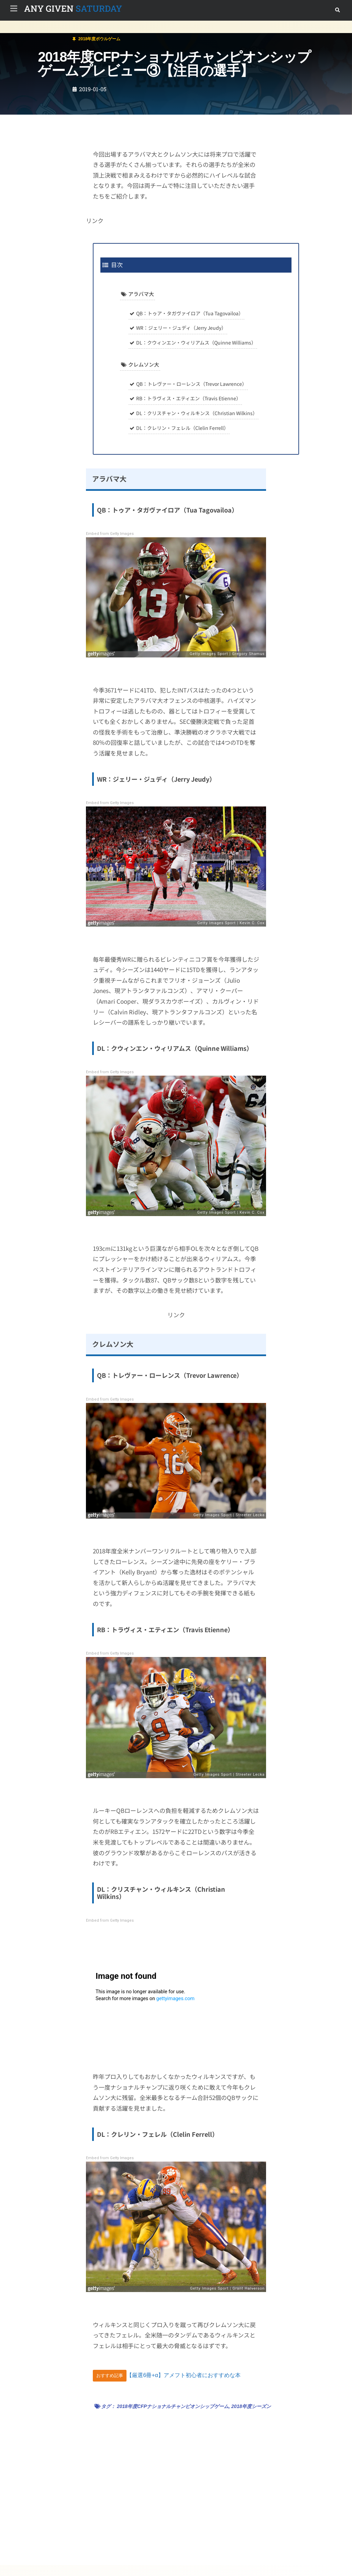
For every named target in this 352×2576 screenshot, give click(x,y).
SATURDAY (73, 8)
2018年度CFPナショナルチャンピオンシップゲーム (173, 2406)
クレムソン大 (143, 364)
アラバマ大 (141, 293)
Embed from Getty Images (110, 533)
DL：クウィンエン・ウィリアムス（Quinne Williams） (196, 342)
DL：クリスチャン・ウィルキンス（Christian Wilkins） (196, 413)
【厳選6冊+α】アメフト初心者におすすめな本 (183, 2375)
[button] (337, 10)
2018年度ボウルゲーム (60, 36)
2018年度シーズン (251, 2406)
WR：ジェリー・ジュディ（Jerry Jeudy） (181, 327)
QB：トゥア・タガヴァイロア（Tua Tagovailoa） (189, 313)
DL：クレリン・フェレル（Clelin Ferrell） (182, 427)
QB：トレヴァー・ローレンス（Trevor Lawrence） (191, 383)
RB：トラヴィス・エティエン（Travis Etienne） (188, 398)
